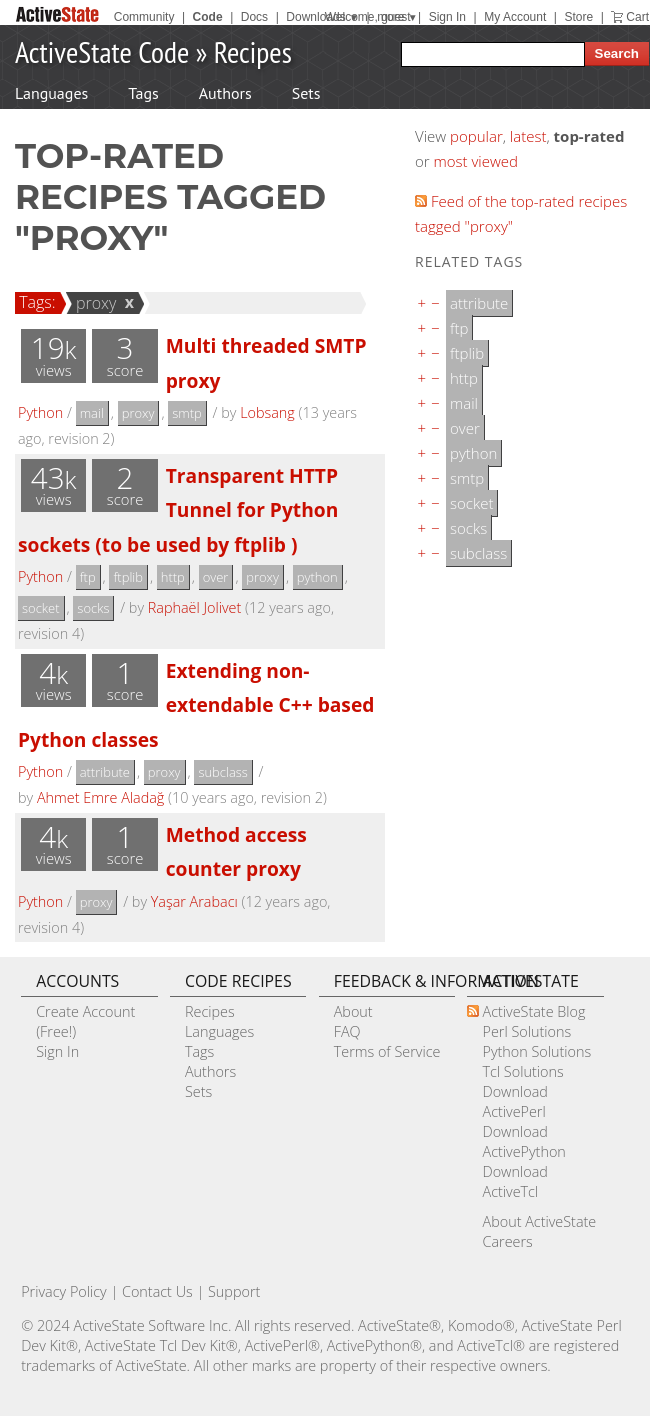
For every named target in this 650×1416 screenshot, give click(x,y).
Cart (637, 17)
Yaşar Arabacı (194, 901)
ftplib (128, 577)
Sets (306, 93)
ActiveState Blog (533, 1011)
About (353, 1011)
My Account (515, 17)
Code (208, 17)
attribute (105, 772)
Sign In (447, 17)
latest (528, 136)
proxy (93, 303)
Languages (51, 93)
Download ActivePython (523, 1141)
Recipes (253, 51)
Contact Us (157, 1291)
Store (578, 17)
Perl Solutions (526, 1031)
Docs (254, 17)
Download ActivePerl (514, 1101)
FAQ (347, 1031)
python (317, 577)
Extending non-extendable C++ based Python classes (196, 705)
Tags (143, 93)
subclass (222, 772)
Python (40, 412)
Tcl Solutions (522, 1071)
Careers (507, 1241)
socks (93, 608)
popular (476, 136)
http (173, 577)
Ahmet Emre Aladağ (100, 797)
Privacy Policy (64, 1291)
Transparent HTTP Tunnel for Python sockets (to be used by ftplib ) (178, 510)
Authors (225, 93)
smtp (187, 413)
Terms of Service (387, 1051)
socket (41, 608)
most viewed (476, 161)
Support (234, 1291)
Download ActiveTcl (514, 1181)
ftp (88, 577)
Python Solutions (536, 1051)
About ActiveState (539, 1221)
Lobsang (267, 412)
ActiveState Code (102, 51)
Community (144, 17)
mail (92, 413)
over (216, 577)
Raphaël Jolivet (195, 607)
